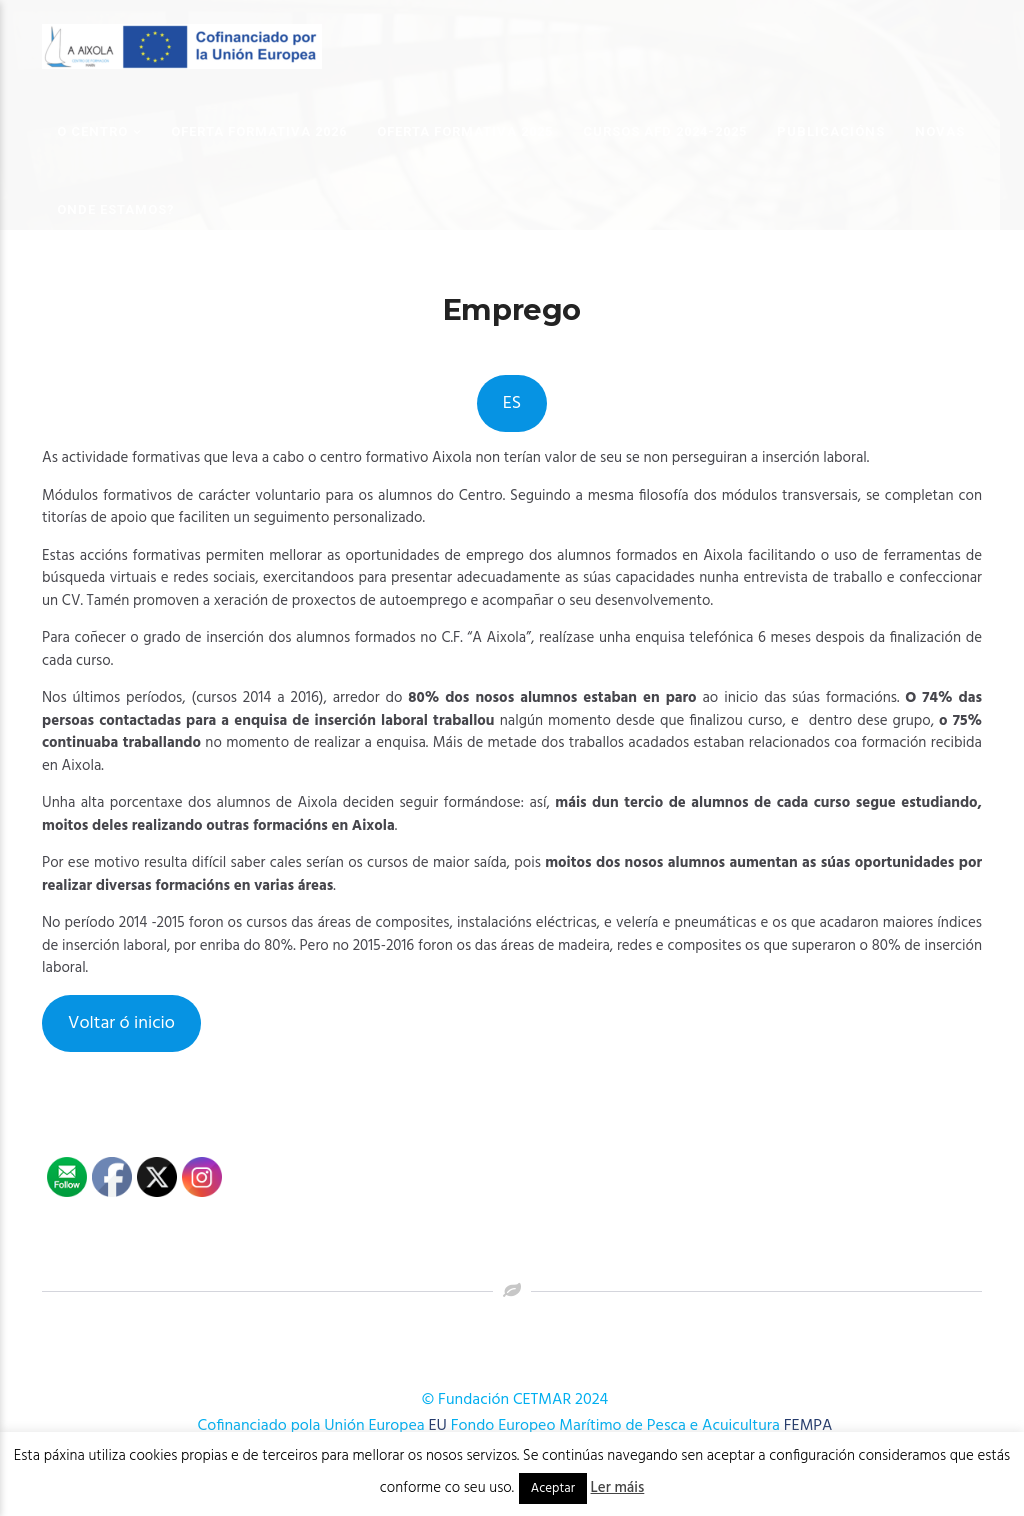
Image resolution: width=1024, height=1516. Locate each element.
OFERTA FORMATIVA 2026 (259, 131)
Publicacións (831, 131)
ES (512, 403)
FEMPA (808, 1426)
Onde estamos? (116, 209)
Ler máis (618, 1488)
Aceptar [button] (553, 1488)
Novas (940, 131)
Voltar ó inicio (121, 1023)
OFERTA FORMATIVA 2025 (465, 131)
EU (438, 1426)
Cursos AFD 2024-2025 (665, 131)
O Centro (92, 131)
